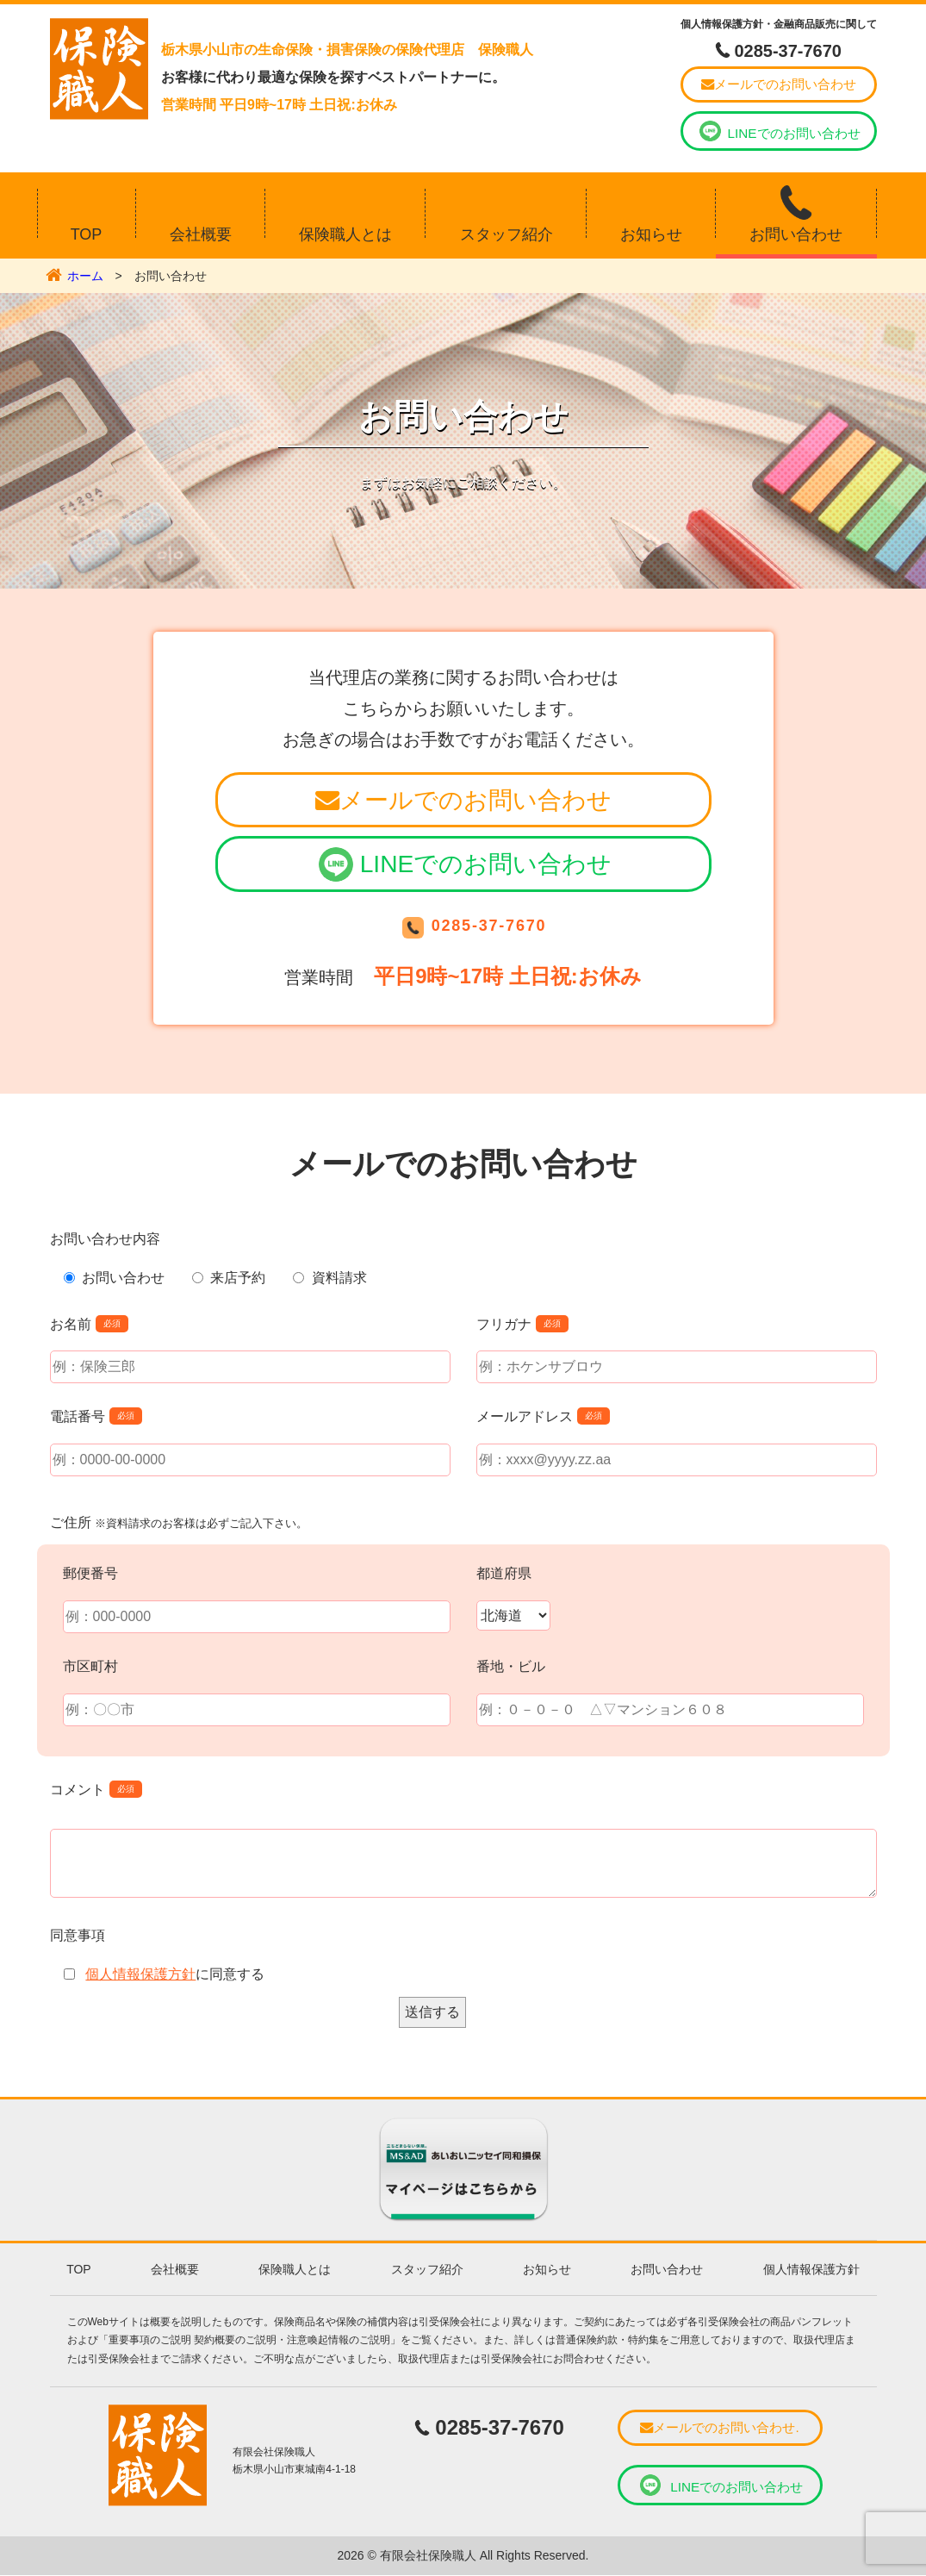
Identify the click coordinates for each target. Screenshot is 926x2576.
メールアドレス (524, 1418)
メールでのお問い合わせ (778, 83)
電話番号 (77, 1418)
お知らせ (651, 230)
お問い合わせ (795, 230)
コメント (77, 1790)
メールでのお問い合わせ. (720, 2429)
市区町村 (90, 1668)
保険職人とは (345, 230)
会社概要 (201, 230)
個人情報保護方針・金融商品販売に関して (779, 24)
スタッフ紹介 (506, 230)
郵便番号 (90, 1575)
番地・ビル (510, 1668)
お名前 (70, 1325)
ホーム (85, 271)
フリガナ (503, 1325)
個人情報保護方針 (140, 1975)
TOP (87, 230)
